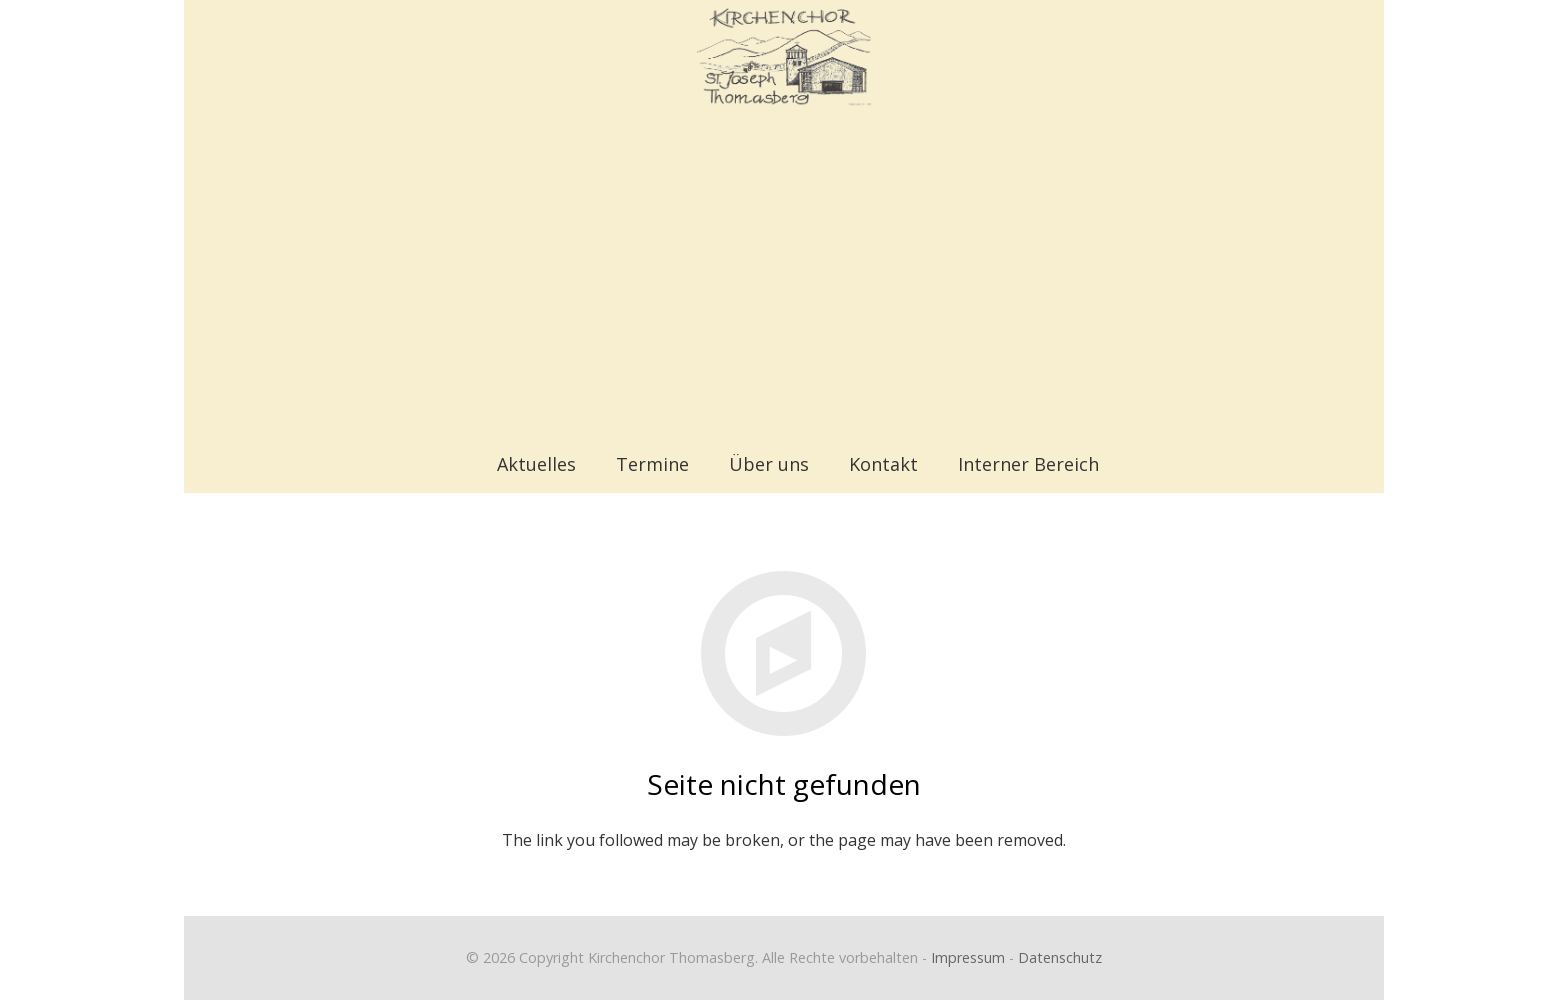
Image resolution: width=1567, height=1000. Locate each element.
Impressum (968, 957)
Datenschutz (1060, 957)
